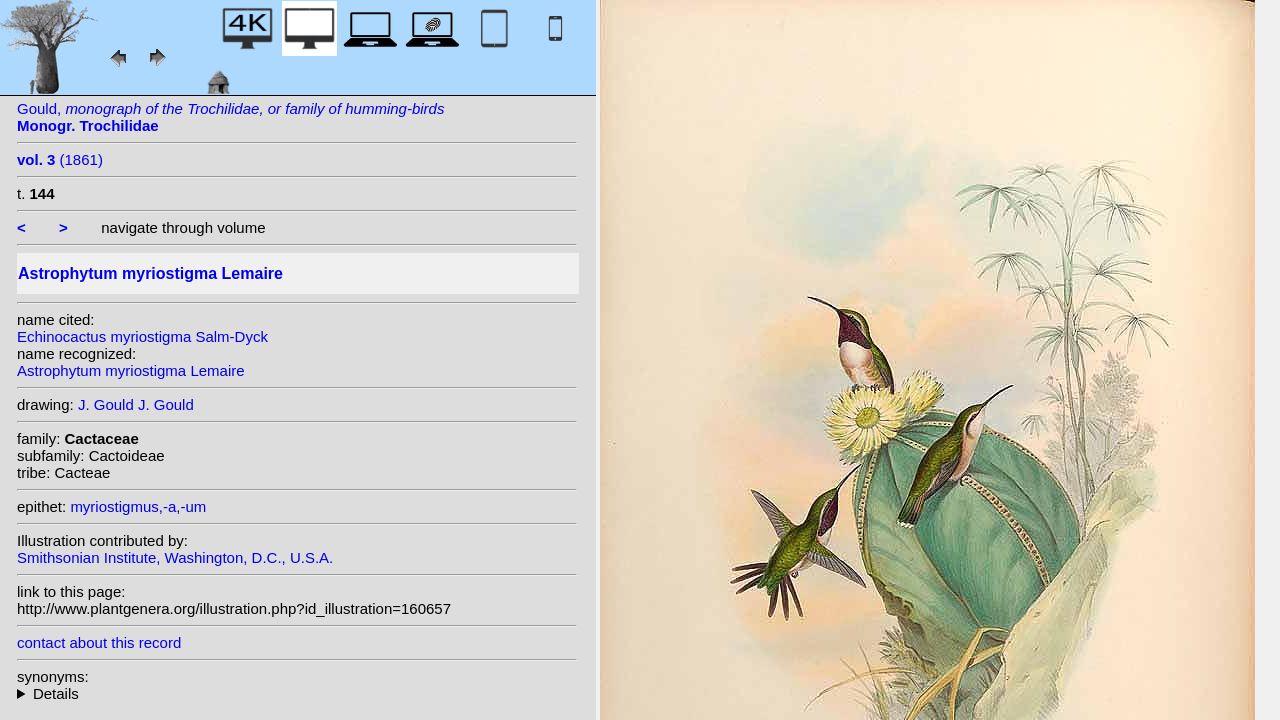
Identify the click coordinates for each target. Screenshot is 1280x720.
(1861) (60, 159)
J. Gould (106, 404)
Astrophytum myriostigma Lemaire (131, 370)
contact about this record (99, 642)
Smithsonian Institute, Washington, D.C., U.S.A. (175, 557)
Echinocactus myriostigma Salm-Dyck (142, 336)
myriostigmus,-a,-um (138, 506)
